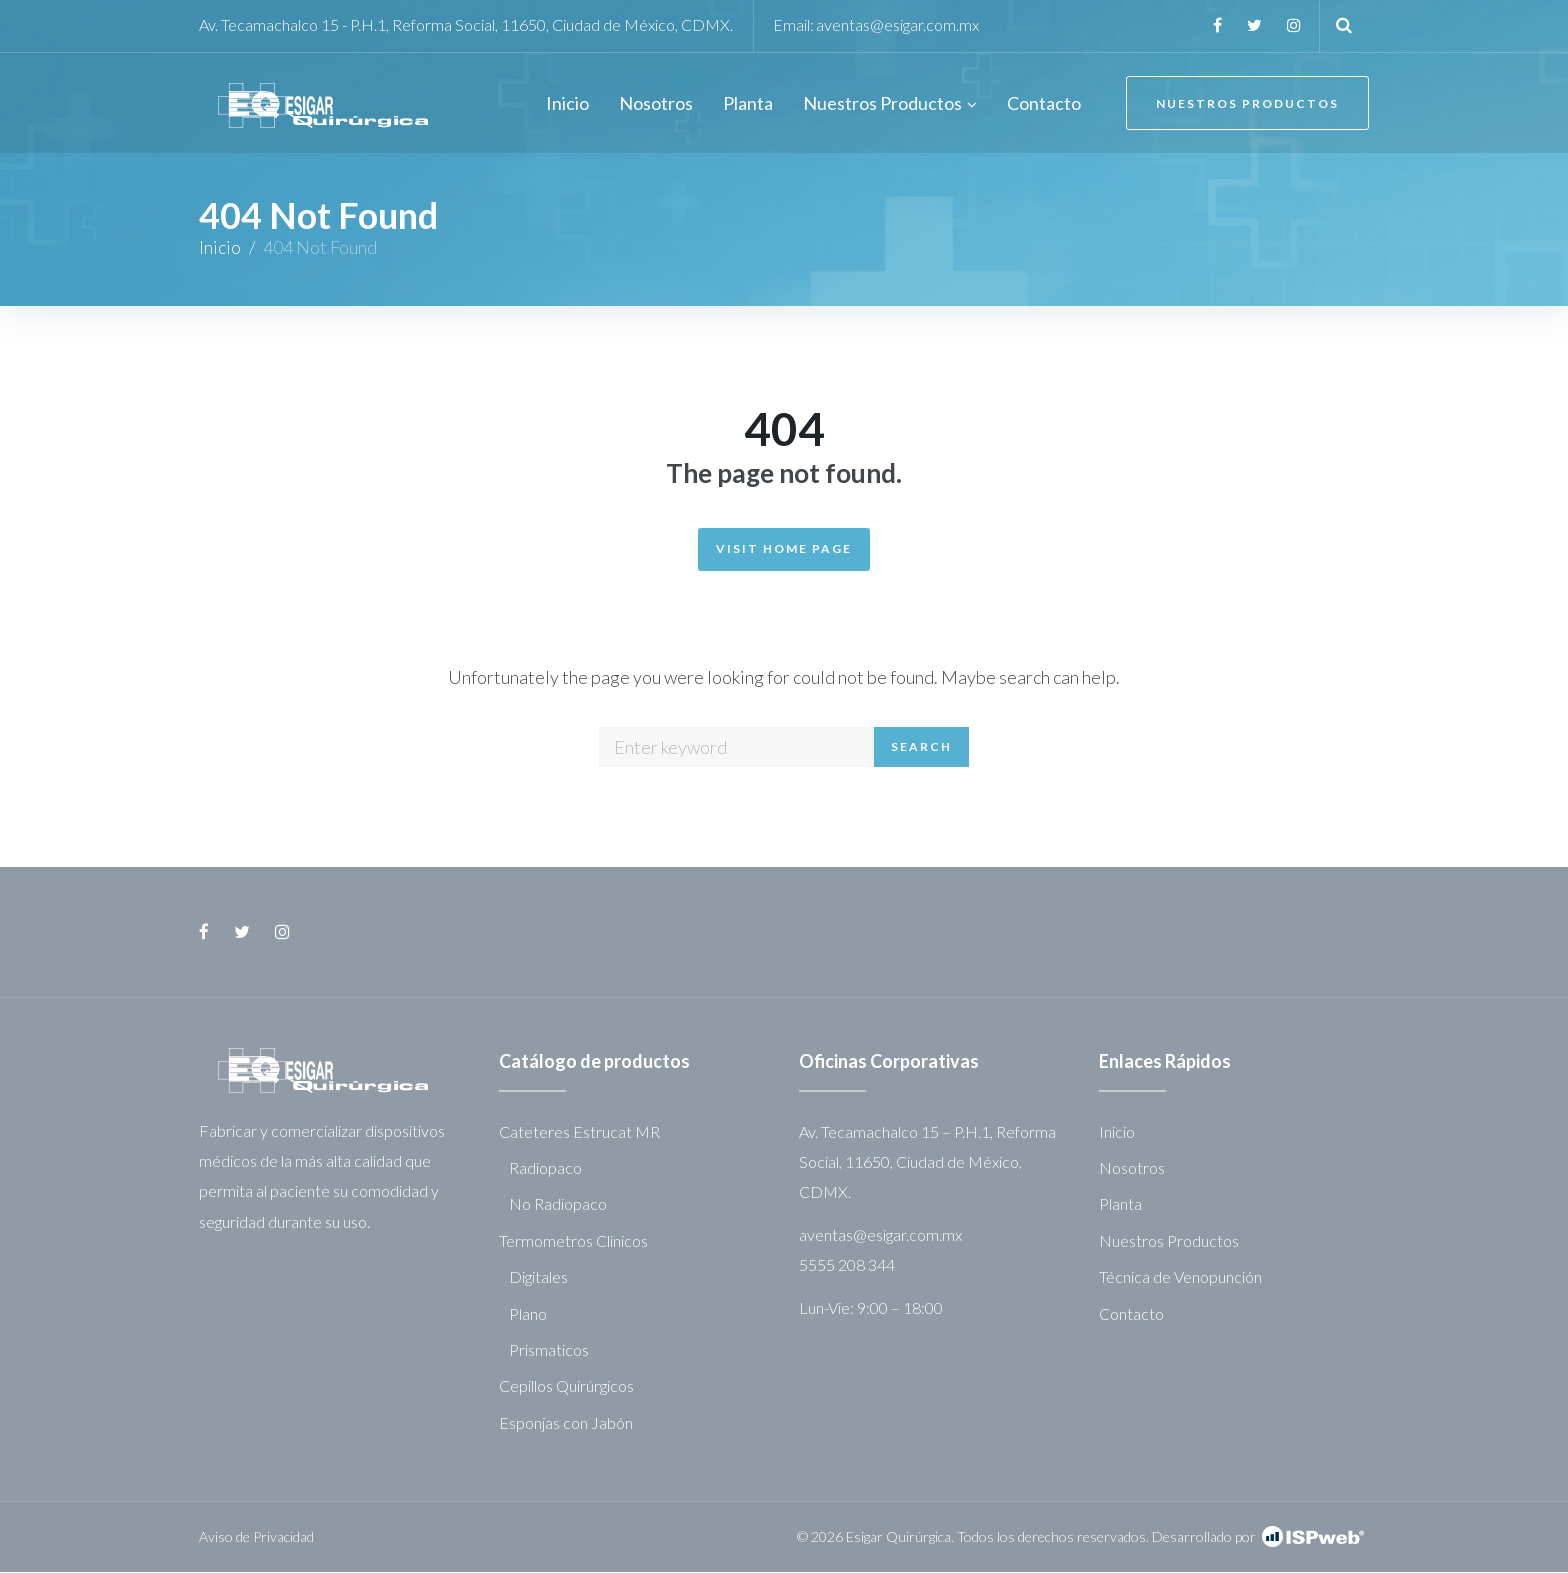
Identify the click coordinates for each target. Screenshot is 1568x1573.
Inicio (220, 248)
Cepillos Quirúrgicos (566, 1386)
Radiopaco (545, 1167)
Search (921, 747)
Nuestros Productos (1246, 104)
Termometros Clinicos (573, 1240)
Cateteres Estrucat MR (579, 1131)
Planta (1120, 1204)
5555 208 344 (847, 1265)
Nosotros (1132, 1167)
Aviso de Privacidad (256, 1536)
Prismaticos (549, 1349)
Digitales (538, 1277)
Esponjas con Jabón (566, 1422)
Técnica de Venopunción (1180, 1277)
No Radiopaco (558, 1204)
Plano (528, 1313)
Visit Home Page (784, 548)
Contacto (1131, 1313)
